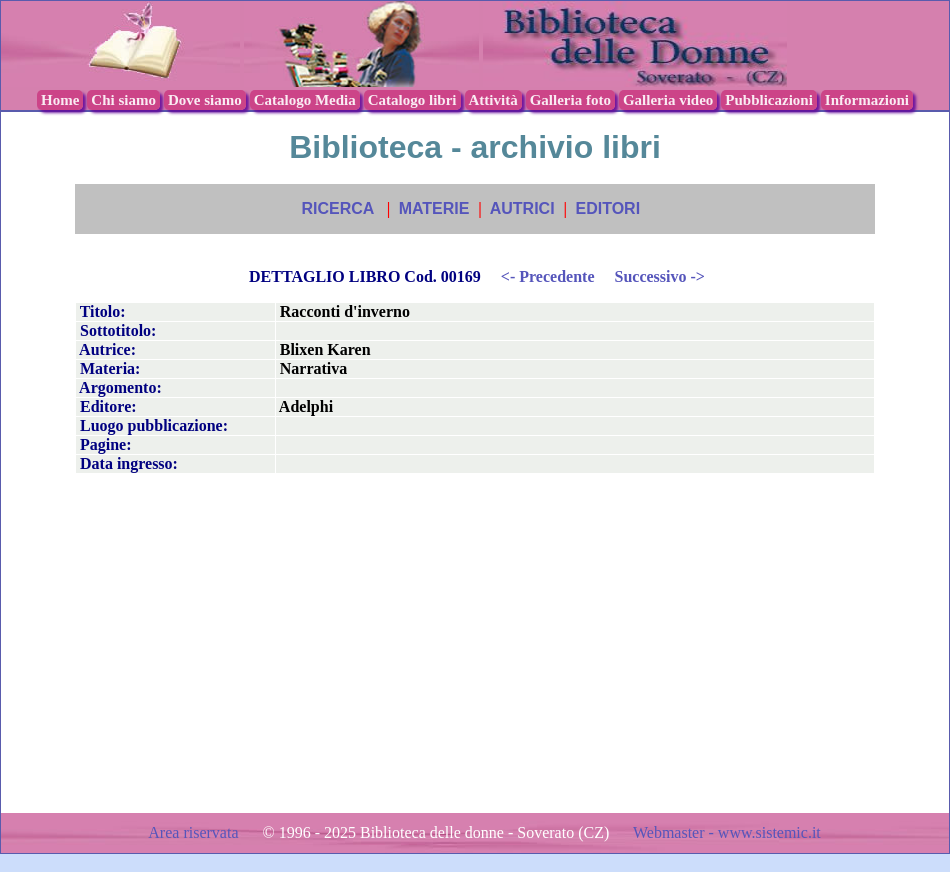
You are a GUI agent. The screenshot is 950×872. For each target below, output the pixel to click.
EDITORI (607, 208)
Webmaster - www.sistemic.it (727, 832)
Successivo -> (659, 276)
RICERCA (337, 208)
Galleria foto (570, 100)
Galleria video (668, 100)
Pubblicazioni (769, 100)
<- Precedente (548, 276)
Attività (493, 100)
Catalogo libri (412, 100)
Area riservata (195, 832)
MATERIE (434, 208)
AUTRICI (522, 208)
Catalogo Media (305, 100)
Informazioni (867, 100)
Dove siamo (205, 100)
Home (60, 100)
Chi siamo (123, 100)
